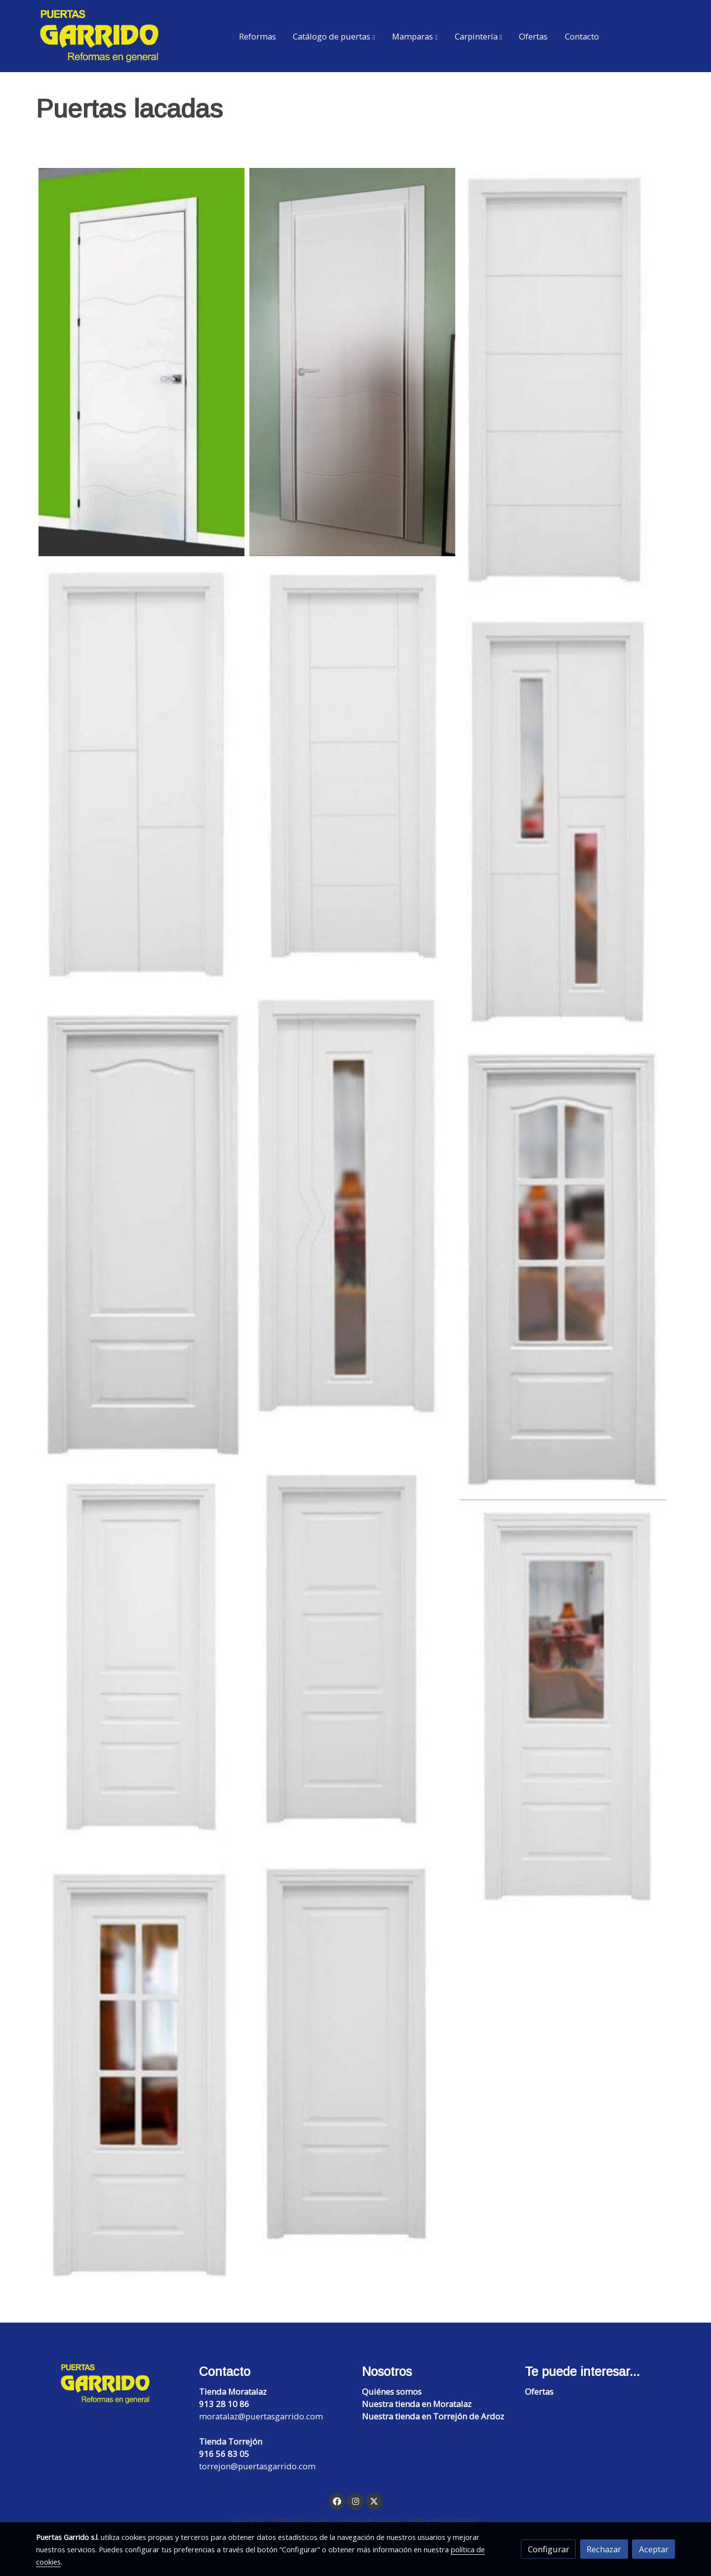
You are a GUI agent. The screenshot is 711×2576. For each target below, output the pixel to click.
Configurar (548, 2549)
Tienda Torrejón (230, 2441)
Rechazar (604, 2549)
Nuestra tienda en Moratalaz (417, 2404)
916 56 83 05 (224, 2453)
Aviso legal (248, 2520)
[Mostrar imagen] (141, 362)
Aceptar (654, 2549)
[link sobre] (111, 2384)
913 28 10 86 (224, 2404)
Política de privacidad (441, 2520)
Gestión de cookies (369, 2520)
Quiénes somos (392, 2391)
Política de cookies (301, 2520)
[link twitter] (374, 2500)
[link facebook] (337, 2500)
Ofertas (539, 2391)
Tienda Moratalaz (233, 2391)
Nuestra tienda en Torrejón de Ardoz (433, 2416)
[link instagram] (355, 2500)
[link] (99, 36)
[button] (334, 36)
